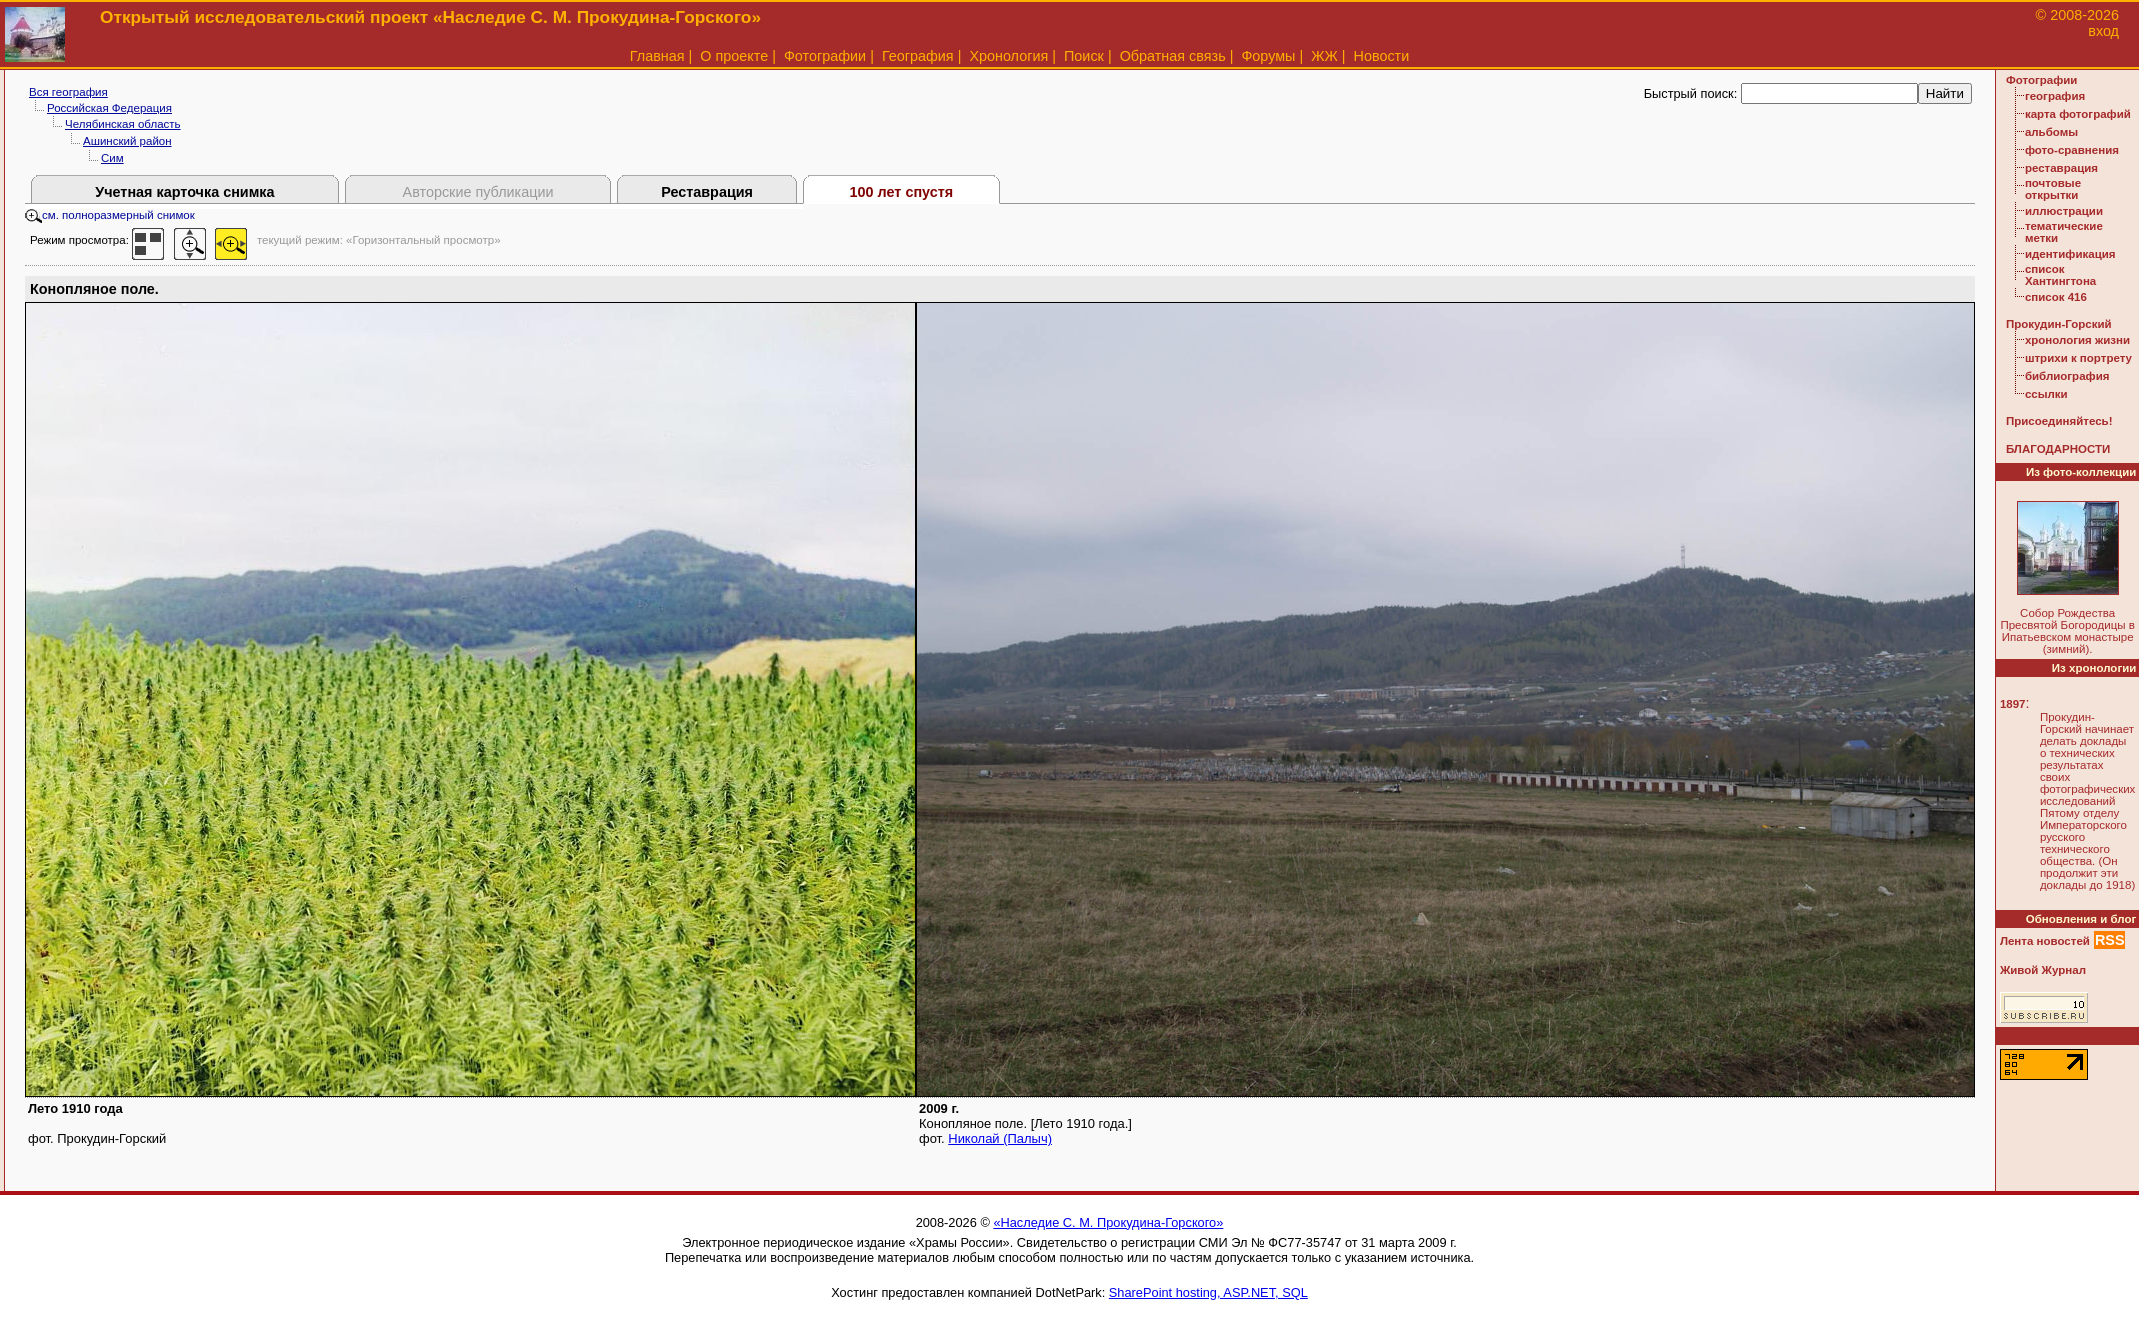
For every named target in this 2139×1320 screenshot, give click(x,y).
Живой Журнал (2043, 970)
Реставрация (707, 192)
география (2055, 96)
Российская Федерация (109, 108)
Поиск (1084, 56)
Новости (1382, 56)
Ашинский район (127, 141)
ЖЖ (1324, 56)
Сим (112, 158)
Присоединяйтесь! (2059, 421)
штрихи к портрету (2078, 358)
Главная (657, 56)
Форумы (1268, 56)
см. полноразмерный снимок (110, 215)
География (918, 56)
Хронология (1008, 56)
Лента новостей (2045, 941)
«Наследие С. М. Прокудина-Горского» (1108, 1222)
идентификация (2070, 254)
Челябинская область (123, 124)
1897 (2013, 704)
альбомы (2051, 132)
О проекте (734, 56)
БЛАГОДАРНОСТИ (2058, 449)
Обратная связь (1173, 56)
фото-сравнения (2072, 150)
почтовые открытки (2053, 189)
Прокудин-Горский (2059, 324)
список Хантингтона (2060, 275)
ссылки (2046, 394)
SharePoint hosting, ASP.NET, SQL (1208, 1292)
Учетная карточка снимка (184, 192)
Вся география (68, 92)
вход (2103, 31)
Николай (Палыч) (1000, 1138)
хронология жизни (2077, 340)
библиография (2067, 376)
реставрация (2061, 168)
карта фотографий (2078, 114)
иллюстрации (2064, 211)
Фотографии (825, 56)
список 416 (2056, 297)
